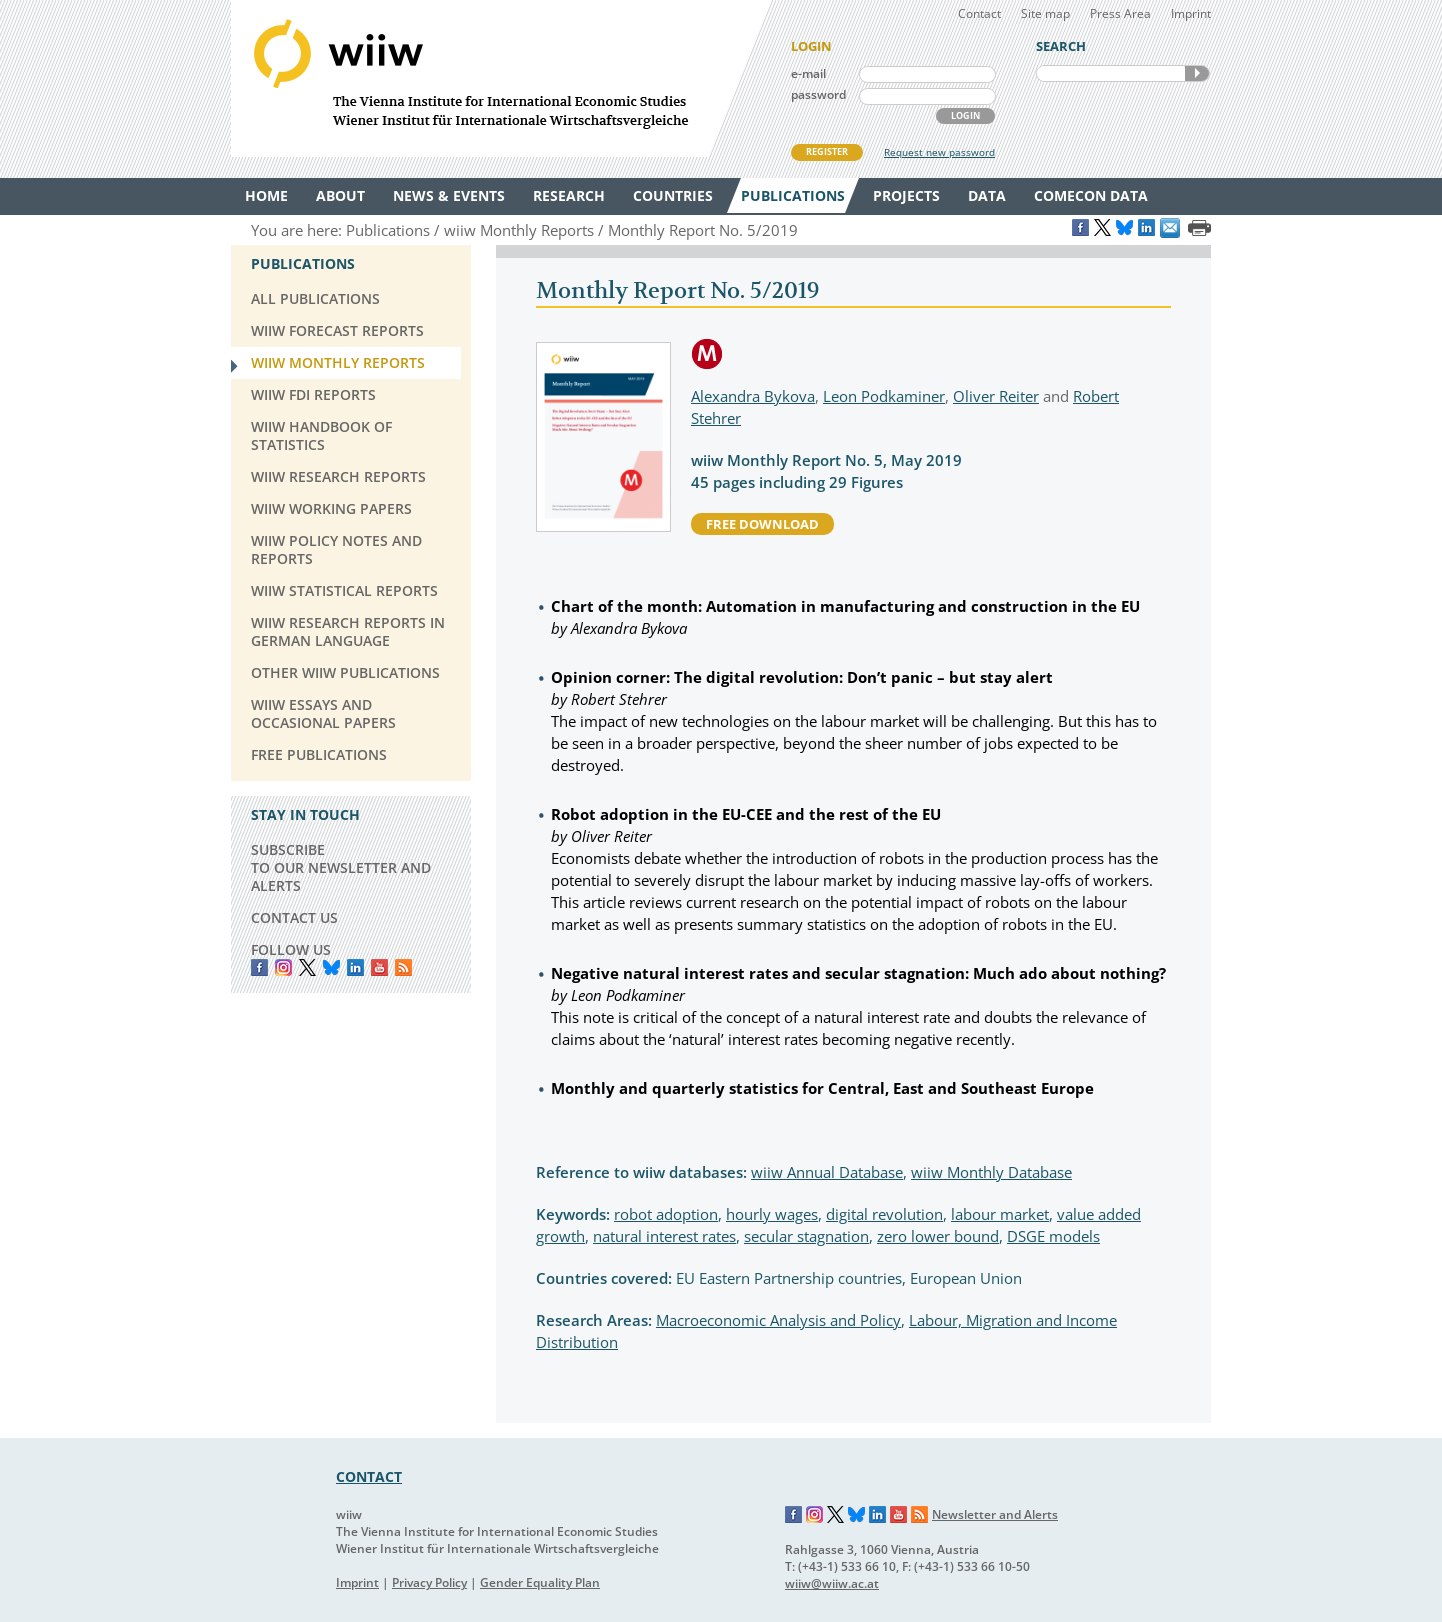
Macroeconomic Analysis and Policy (778, 1320)
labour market (1000, 1214)
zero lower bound (938, 1236)
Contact (979, 13)
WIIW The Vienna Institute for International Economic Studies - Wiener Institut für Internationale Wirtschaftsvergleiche (501, 78)
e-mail (808, 73)
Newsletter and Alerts (995, 1514)
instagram (283, 967)
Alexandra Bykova (753, 396)
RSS (403, 967)
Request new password (939, 152)
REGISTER (827, 151)
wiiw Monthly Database (991, 1172)
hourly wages (772, 1214)
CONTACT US (294, 917)
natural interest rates (664, 1236)
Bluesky (331, 967)
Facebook (259, 967)
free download (762, 524)
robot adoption (666, 1214)
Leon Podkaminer (884, 396)
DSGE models (1053, 1236)
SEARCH (1197, 73)
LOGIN (965, 115)
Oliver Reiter (996, 396)
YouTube (379, 967)
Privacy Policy (429, 1582)
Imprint (1191, 13)
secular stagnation (806, 1236)
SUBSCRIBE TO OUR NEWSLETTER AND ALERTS (341, 867)
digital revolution (884, 1214)
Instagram (815, 1515)
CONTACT (369, 1476)
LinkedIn (355, 967)
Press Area (1120, 13)
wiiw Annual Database (827, 1172)
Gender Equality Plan (540, 1582)
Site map (1045, 13)
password (818, 94)
